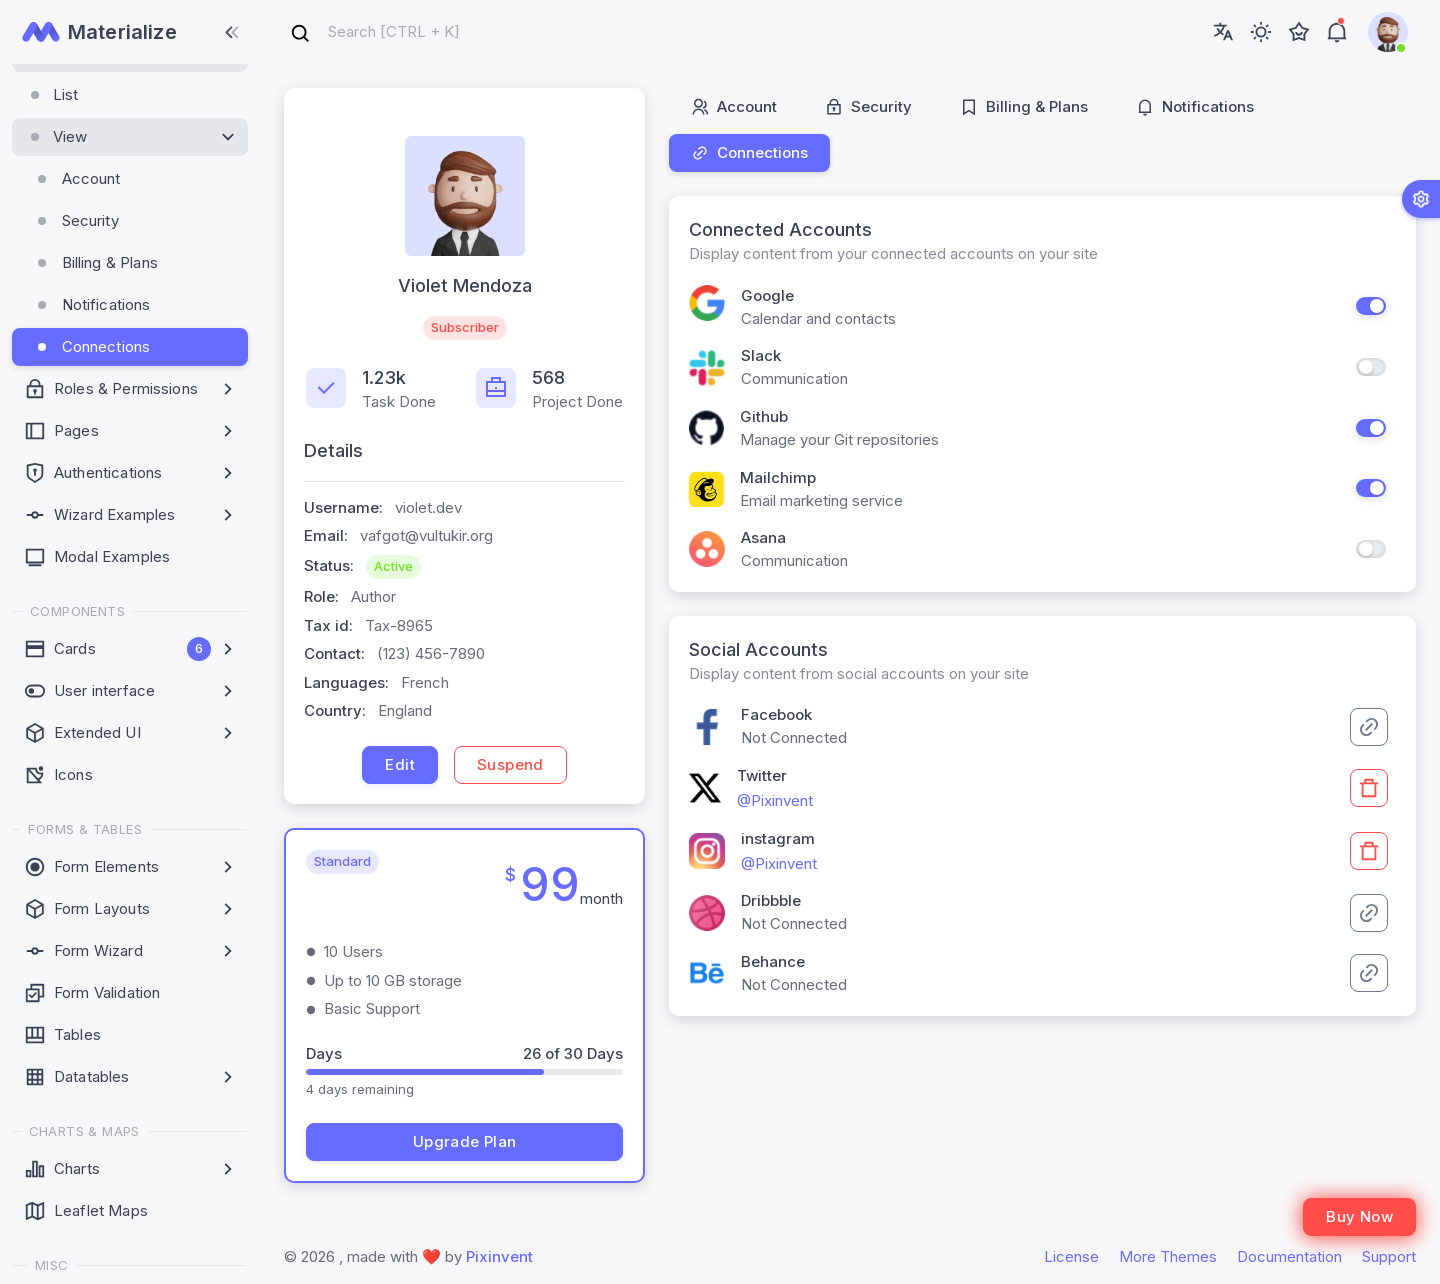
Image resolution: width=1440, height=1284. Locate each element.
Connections (749, 152)
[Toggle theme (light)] (1261, 32)
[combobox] (375, 32)
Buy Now (1359, 1216)
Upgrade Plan (465, 1141)
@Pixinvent (775, 800)
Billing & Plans (1024, 106)
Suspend (510, 764)
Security (868, 106)
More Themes (1168, 1256)
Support (1389, 1256)
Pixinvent (499, 1256)
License (1071, 1256)
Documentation (1289, 1256)
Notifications (1195, 106)
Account (734, 106)
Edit (400, 764)
